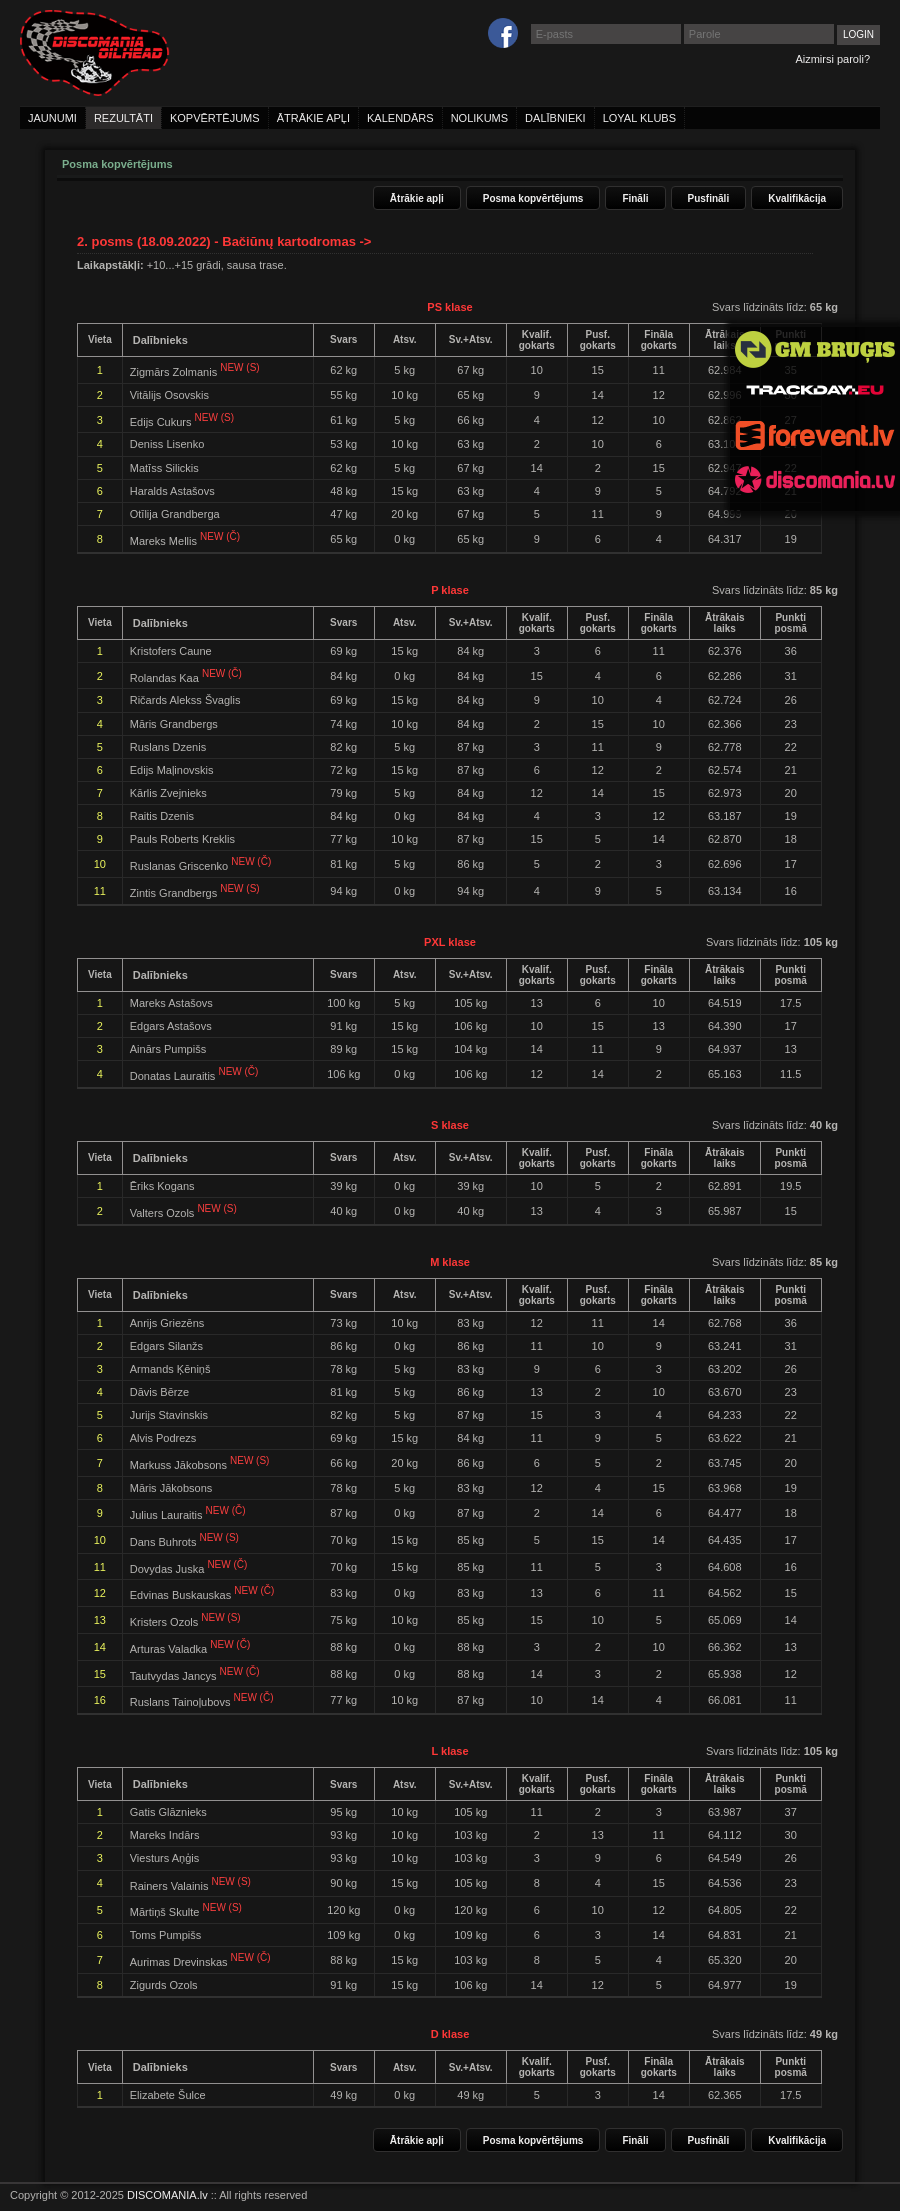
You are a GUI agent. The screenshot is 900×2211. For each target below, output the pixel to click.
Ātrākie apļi (417, 198)
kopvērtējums (215, 118)
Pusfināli (709, 198)
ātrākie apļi (313, 118)
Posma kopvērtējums (533, 198)
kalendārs (400, 118)
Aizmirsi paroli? (832, 59)
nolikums (479, 118)
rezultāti (123, 118)
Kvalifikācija (797, 198)
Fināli (635, 198)
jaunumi (52, 118)
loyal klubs (639, 118)
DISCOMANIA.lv (167, 2195)
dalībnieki (555, 118)
